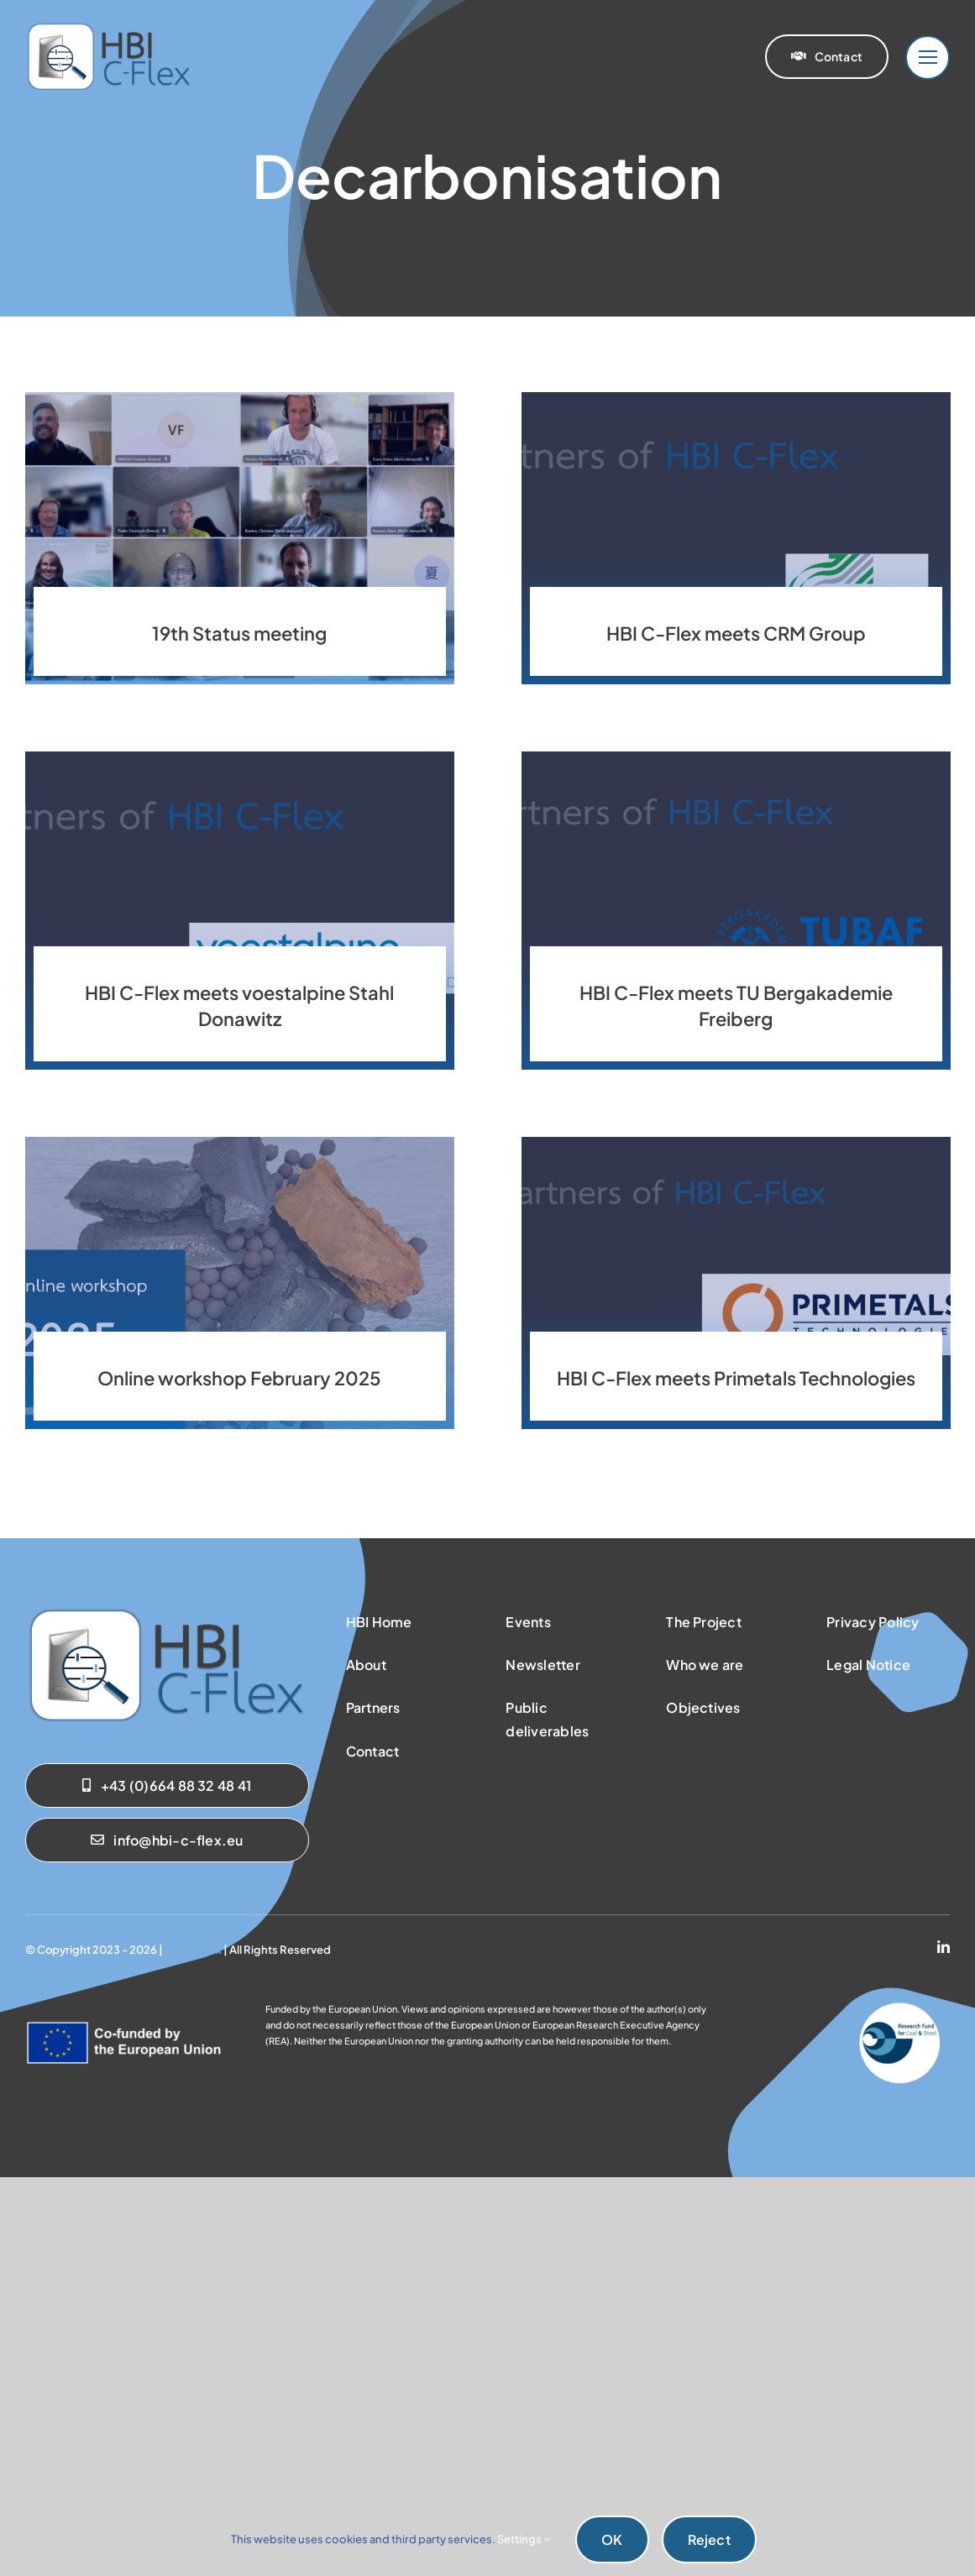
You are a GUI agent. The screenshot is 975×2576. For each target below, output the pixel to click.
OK (611, 2539)
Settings (523, 2539)
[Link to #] (927, 57)
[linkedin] (943, 1946)
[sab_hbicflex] (167, 1612)
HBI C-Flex (193, 1949)
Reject (709, 2539)
